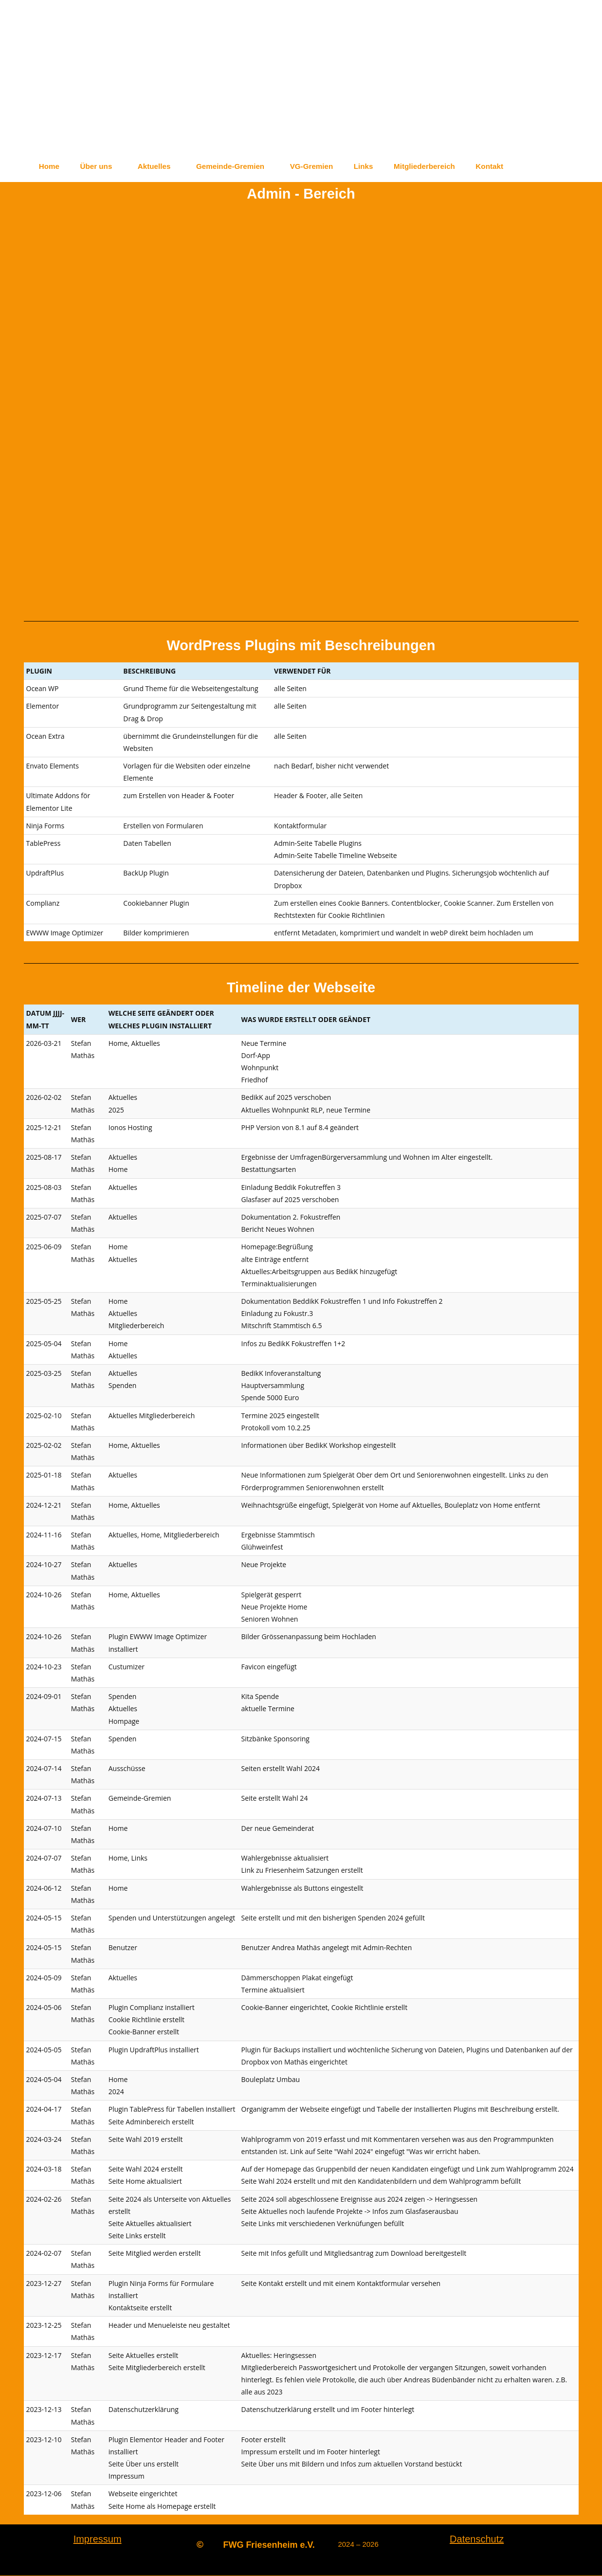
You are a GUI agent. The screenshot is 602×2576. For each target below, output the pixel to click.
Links (389, 166)
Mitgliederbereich (454, 166)
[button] (104, 166)
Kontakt (525, 166)
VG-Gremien (332, 166)
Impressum (97, 2539)
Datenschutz (477, 2539)
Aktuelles (164, 166)
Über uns (102, 166)
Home (51, 166)
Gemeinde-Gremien (246, 166)
